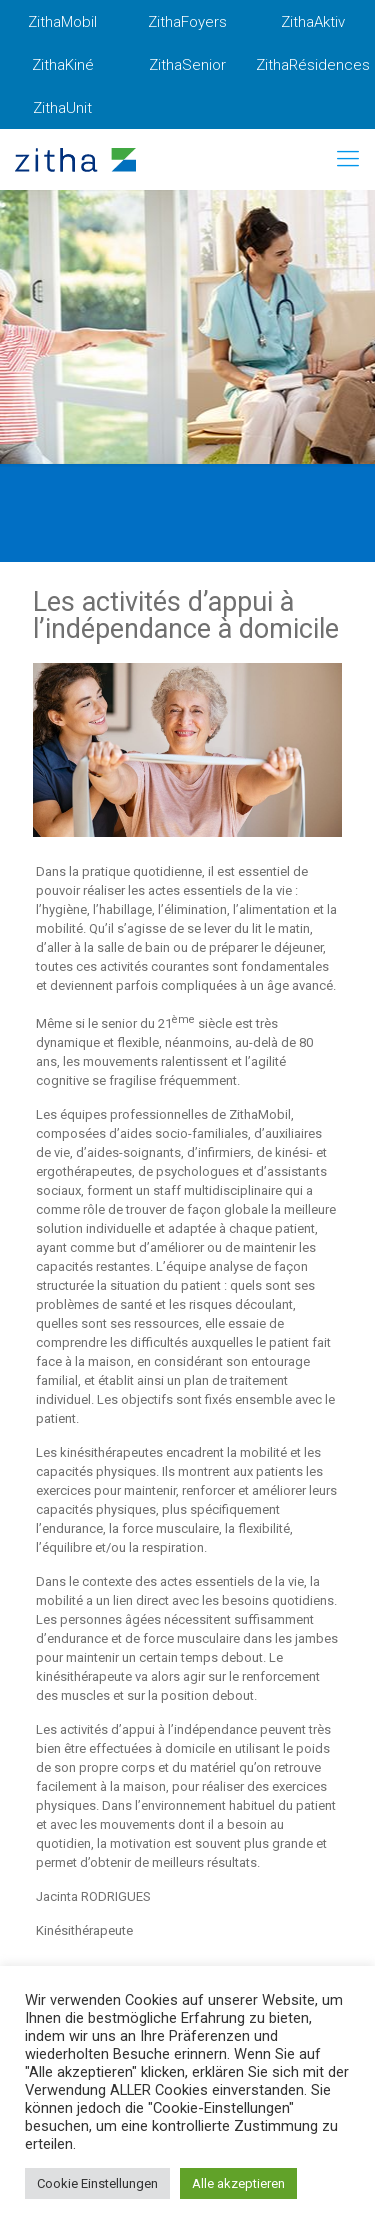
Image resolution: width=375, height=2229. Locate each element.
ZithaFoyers (187, 22)
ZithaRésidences (313, 65)
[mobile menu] (348, 159)
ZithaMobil (62, 22)
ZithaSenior (187, 65)
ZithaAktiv (313, 22)
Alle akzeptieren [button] (238, 2183)
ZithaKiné (63, 65)
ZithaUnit (62, 108)
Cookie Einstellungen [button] (97, 2183)
